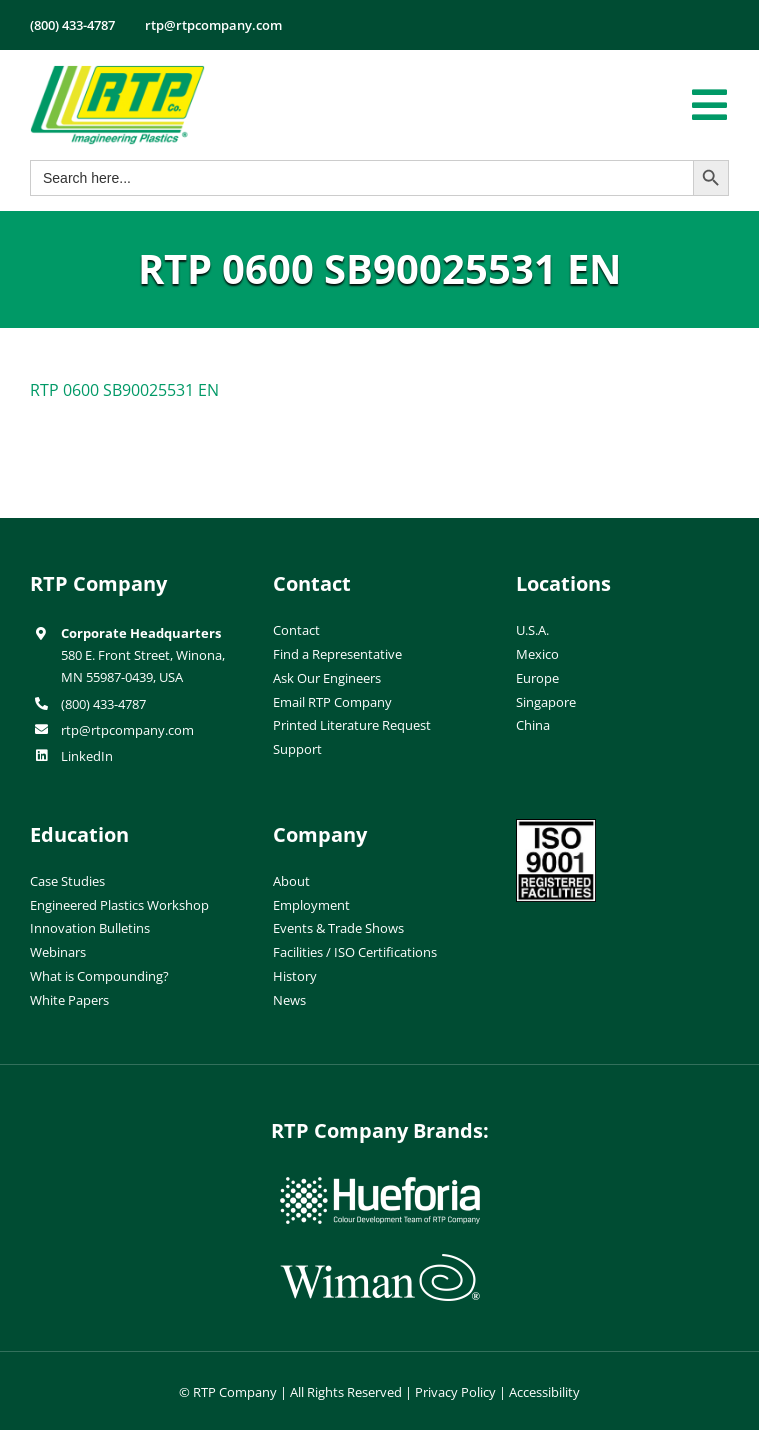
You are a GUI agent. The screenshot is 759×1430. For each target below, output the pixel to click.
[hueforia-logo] (380, 1185)
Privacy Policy (455, 1392)
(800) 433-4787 (103, 704)
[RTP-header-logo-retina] (117, 73)
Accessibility (544, 1392)
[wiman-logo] (380, 1262)
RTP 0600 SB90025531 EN (124, 390)
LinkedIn (87, 756)
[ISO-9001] (556, 827)
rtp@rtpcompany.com (127, 730)
